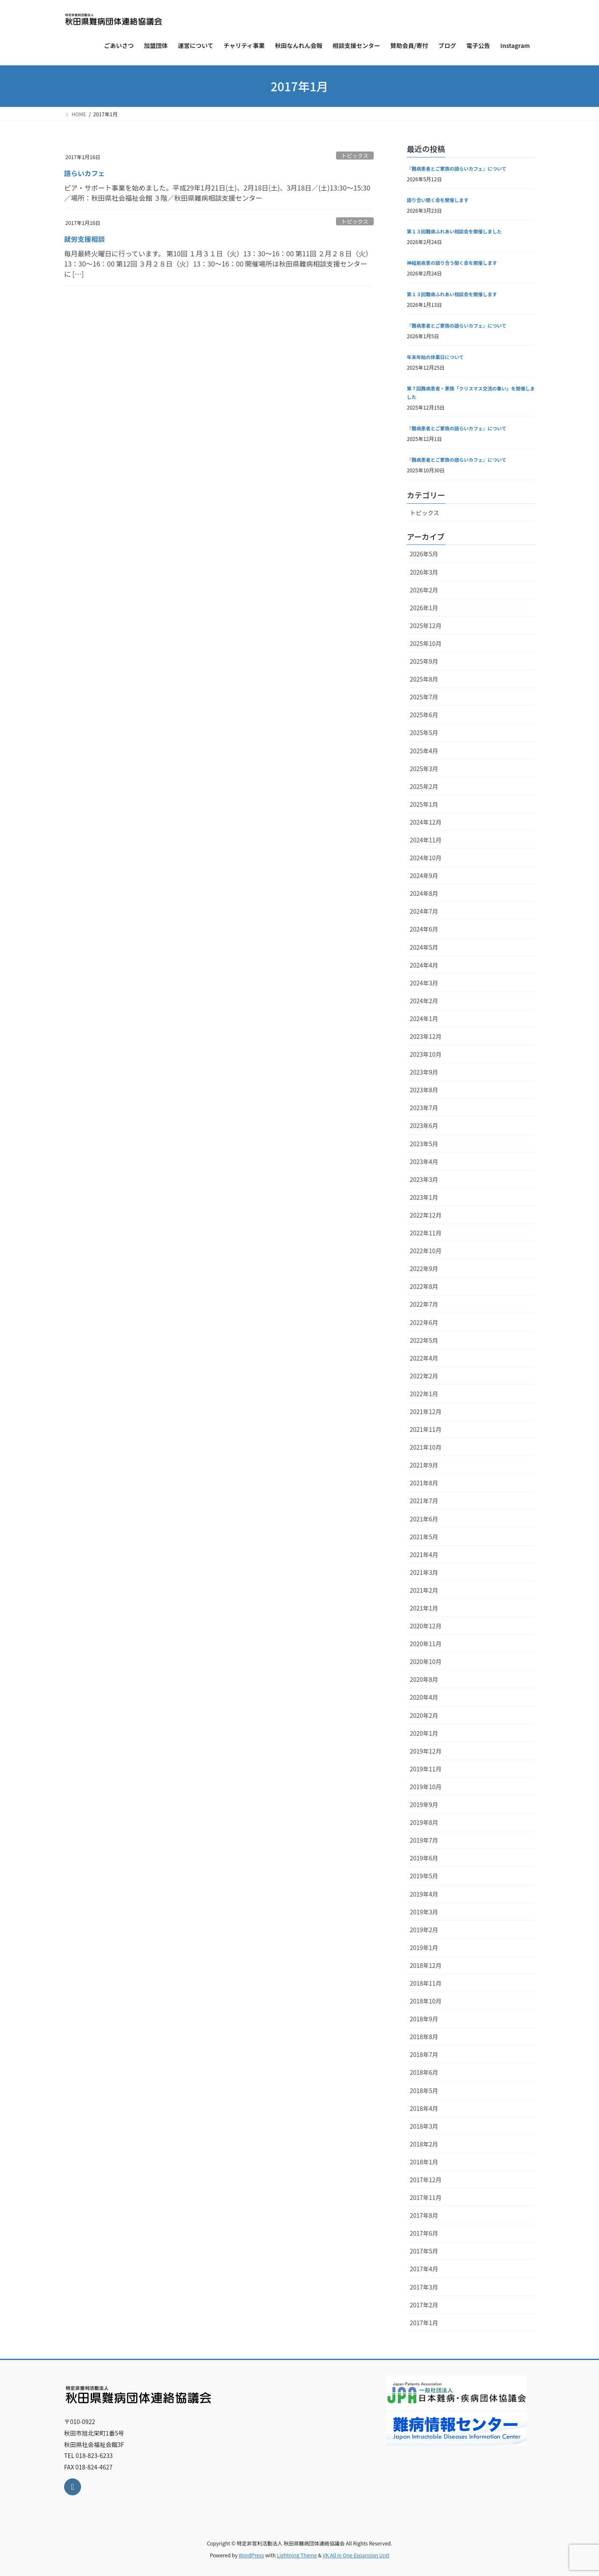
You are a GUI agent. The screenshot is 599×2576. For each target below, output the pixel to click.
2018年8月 (424, 2036)
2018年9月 (424, 2019)
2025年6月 (424, 714)
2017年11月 (426, 2197)
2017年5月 (424, 2251)
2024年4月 (424, 965)
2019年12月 (426, 1751)
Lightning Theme (297, 2555)
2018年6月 (424, 2072)
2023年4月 (424, 1161)
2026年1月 (424, 607)
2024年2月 (424, 1000)
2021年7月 (424, 1500)
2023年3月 (424, 1179)
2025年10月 (426, 643)
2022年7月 (424, 1304)
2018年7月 (424, 2054)
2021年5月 (424, 1536)
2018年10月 (426, 2001)
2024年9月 (424, 875)
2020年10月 (426, 1661)
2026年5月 (424, 554)
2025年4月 (424, 750)
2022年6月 (424, 1322)
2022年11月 (426, 1233)
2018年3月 (424, 2126)
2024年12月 (426, 822)
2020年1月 (424, 1733)
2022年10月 (426, 1250)
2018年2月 (424, 2144)
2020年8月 (424, 1679)
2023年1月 (424, 1197)
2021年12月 (426, 1411)
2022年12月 (426, 1215)
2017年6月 (424, 2233)
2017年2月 (424, 2305)
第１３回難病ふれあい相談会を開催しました (454, 231)
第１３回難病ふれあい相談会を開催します (452, 294)
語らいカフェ (84, 173)
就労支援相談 (84, 239)
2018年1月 (424, 2162)
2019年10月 (426, 1786)
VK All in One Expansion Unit (356, 2555)
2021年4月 (424, 1554)
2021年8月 (424, 1483)
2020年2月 (424, 1715)
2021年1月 (424, 1608)
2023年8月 (424, 1090)
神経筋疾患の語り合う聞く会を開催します (452, 262)
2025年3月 (424, 768)
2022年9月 (424, 1268)
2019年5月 (424, 1876)
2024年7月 (424, 911)
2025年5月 (424, 732)
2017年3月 (424, 2287)
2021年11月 (426, 1429)
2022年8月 (424, 1286)
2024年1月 (424, 1018)
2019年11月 (426, 1769)
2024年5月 (424, 947)
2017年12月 (426, 2179)
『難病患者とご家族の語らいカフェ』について (457, 168)
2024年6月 (424, 929)
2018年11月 (426, 1983)
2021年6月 (424, 1519)
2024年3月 (424, 983)
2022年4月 (424, 1358)
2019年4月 (424, 1894)
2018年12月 (426, 1965)
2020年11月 (426, 1643)
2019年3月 (424, 1912)
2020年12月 (426, 1626)
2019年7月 (424, 1840)
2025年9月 (424, 661)
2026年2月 (424, 590)
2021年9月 (424, 1465)
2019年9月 (424, 1804)
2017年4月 (424, 2269)
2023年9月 (424, 1072)
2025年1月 (424, 804)
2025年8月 (424, 679)
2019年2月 (424, 1929)
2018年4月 (424, 2108)
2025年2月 (424, 786)
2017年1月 (424, 2322)
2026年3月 (424, 572)
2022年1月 (424, 1393)
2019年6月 (424, 1858)
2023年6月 (424, 1125)
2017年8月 (424, 2215)
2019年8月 (424, 1822)
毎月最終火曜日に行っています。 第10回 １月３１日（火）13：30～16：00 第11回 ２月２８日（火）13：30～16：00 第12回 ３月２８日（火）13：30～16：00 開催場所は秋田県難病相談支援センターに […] (218, 263)
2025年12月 (426, 625)
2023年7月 (424, 1107)
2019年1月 (424, 1947)
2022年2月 (424, 1376)
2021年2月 (424, 1590)
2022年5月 (424, 1340)
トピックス (355, 156)
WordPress (251, 2555)
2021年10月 (426, 1447)
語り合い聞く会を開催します (437, 199)
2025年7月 (424, 697)
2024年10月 (426, 857)
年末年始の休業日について (435, 357)
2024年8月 (424, 893)
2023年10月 (426, 1054)
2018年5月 (424, 2090)
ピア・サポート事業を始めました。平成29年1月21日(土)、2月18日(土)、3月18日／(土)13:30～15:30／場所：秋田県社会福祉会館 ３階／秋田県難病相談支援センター (217, 192)
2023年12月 (426, 1036)
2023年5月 (424, 1143)
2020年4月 (424, 1697)
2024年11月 (426, 840)
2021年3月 (424, 1572)
